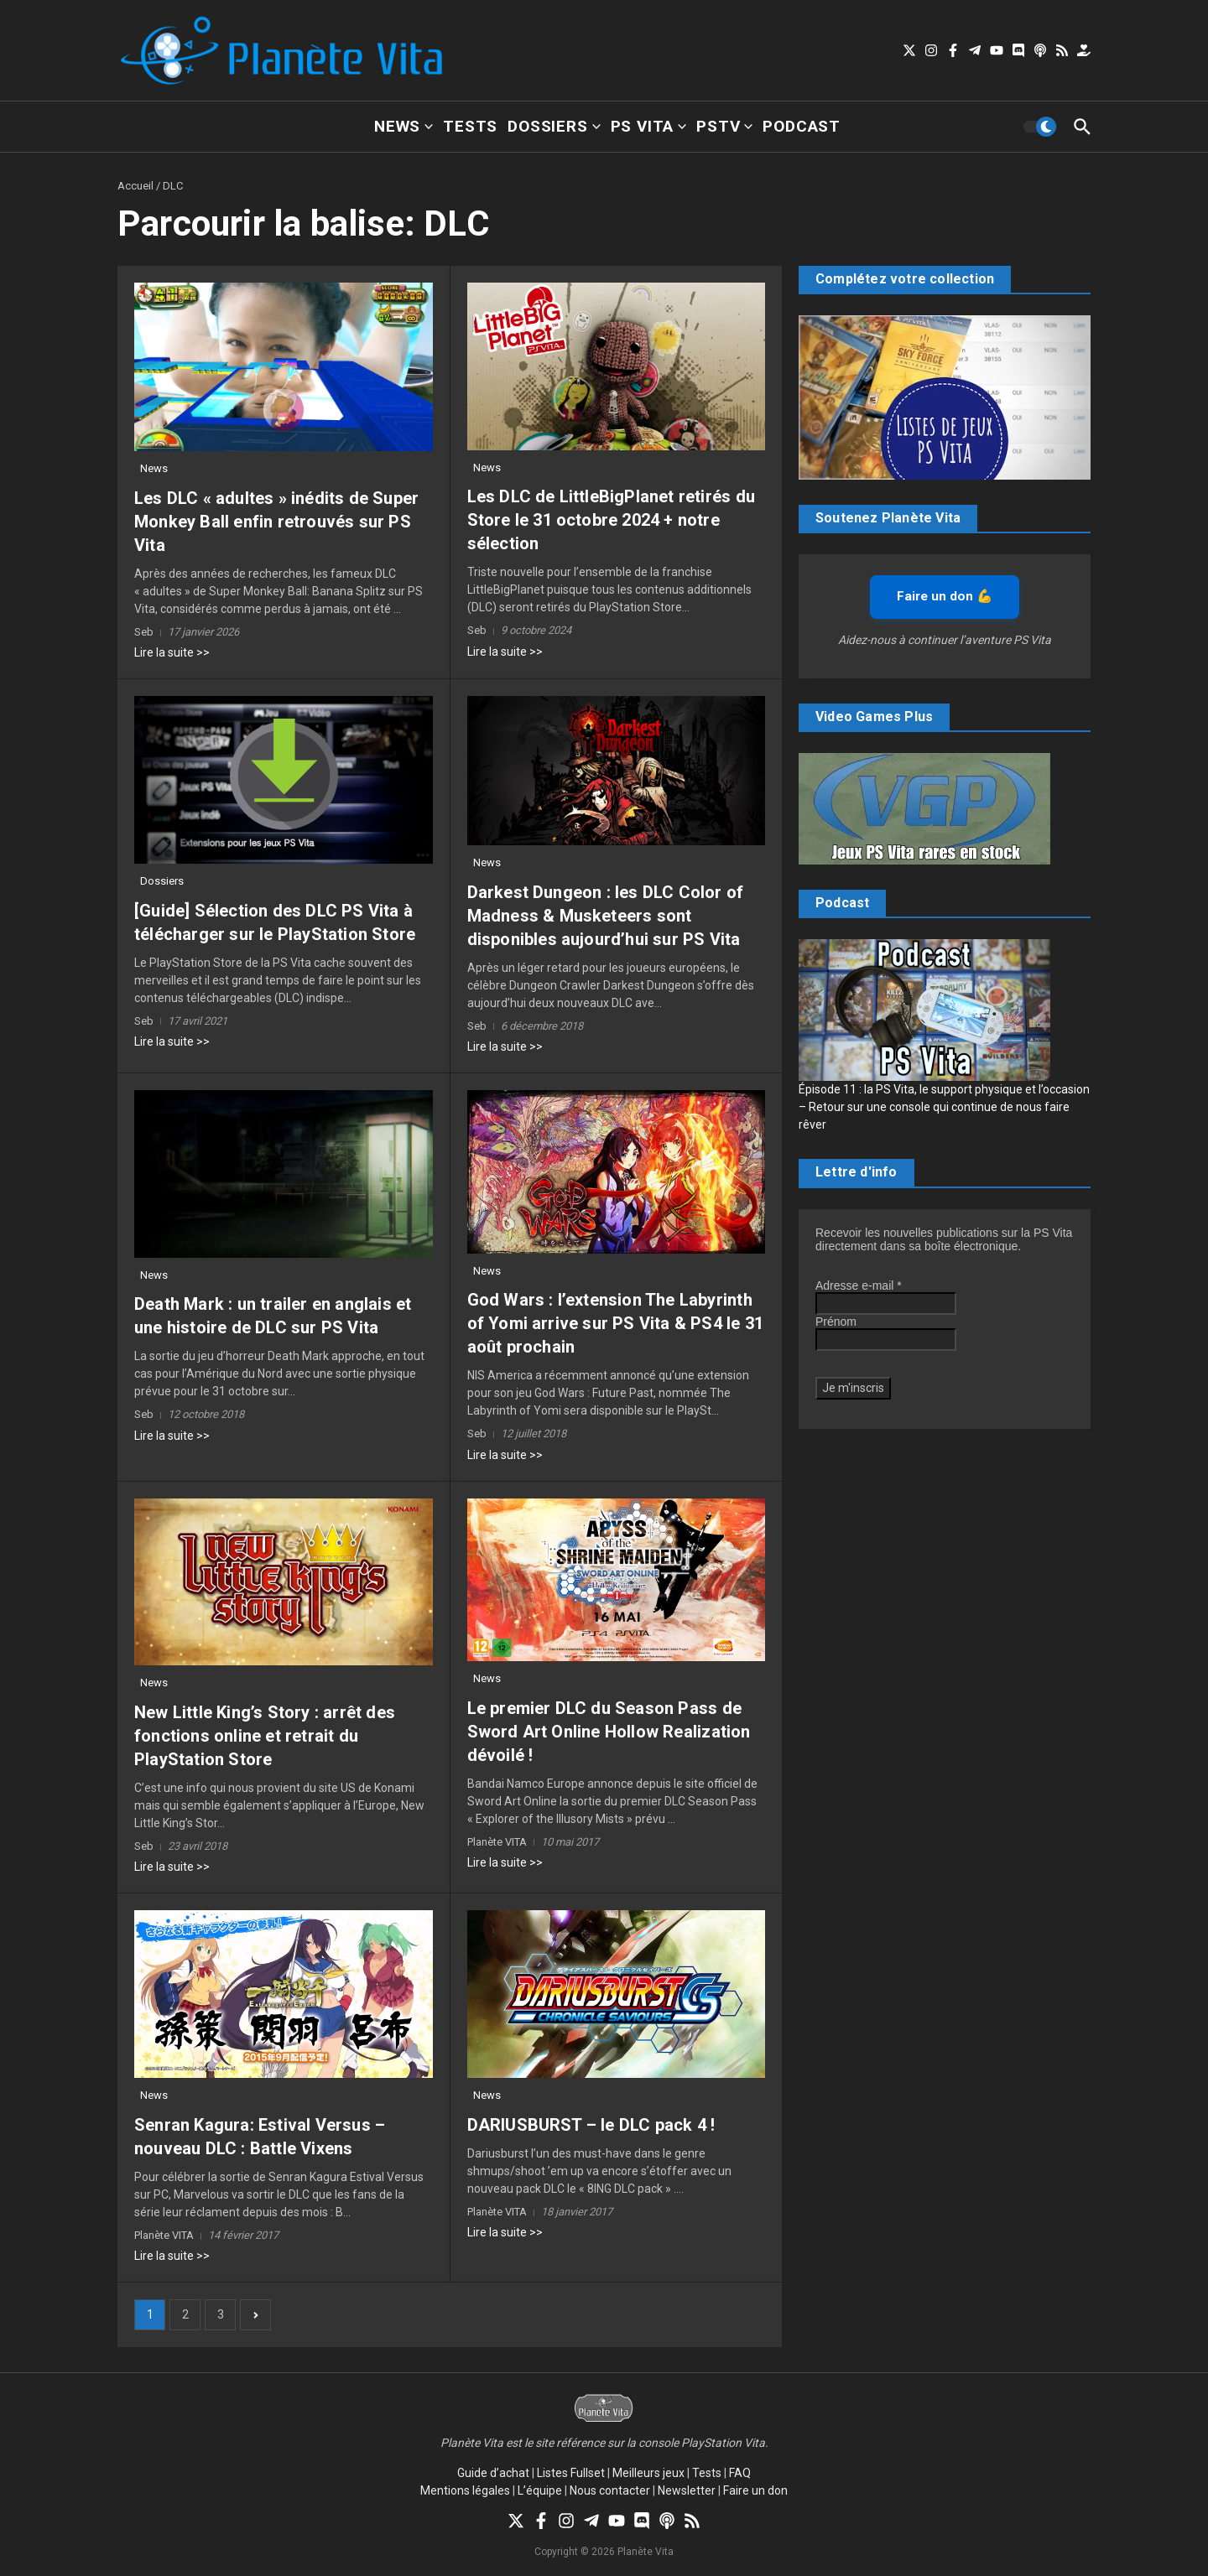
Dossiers (554, 126)
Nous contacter (610, 2490)
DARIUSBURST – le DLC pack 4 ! (591, 2125)
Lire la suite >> (172, 652)
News (403, 126)
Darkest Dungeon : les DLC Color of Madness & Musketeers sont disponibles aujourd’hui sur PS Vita (605, 915)
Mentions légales (465, 2490)
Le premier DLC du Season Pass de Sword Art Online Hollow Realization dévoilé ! (609, 1731)
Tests (470, 126)
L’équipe (540, 2490)
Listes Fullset (571, 2473)
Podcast (802, 126)
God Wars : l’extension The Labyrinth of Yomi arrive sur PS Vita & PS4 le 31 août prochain (615, 1323)
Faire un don (755, 2490)
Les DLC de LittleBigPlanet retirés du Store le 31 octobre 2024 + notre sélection (611, 519)
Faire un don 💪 (944, 596)
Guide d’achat (493, 2473)
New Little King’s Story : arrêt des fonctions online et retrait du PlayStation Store (264, 1735)
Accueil (135, 185)
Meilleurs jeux (648, 2473)
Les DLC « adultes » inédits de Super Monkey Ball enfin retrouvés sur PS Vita (276, 521)
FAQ (740, 2473)
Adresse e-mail (858, 1285)
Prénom (836, 1321)
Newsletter (687, 2490)
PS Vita (649, 126)
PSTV (724, 126)
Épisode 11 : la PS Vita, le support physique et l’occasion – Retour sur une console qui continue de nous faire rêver (944, 1107)
